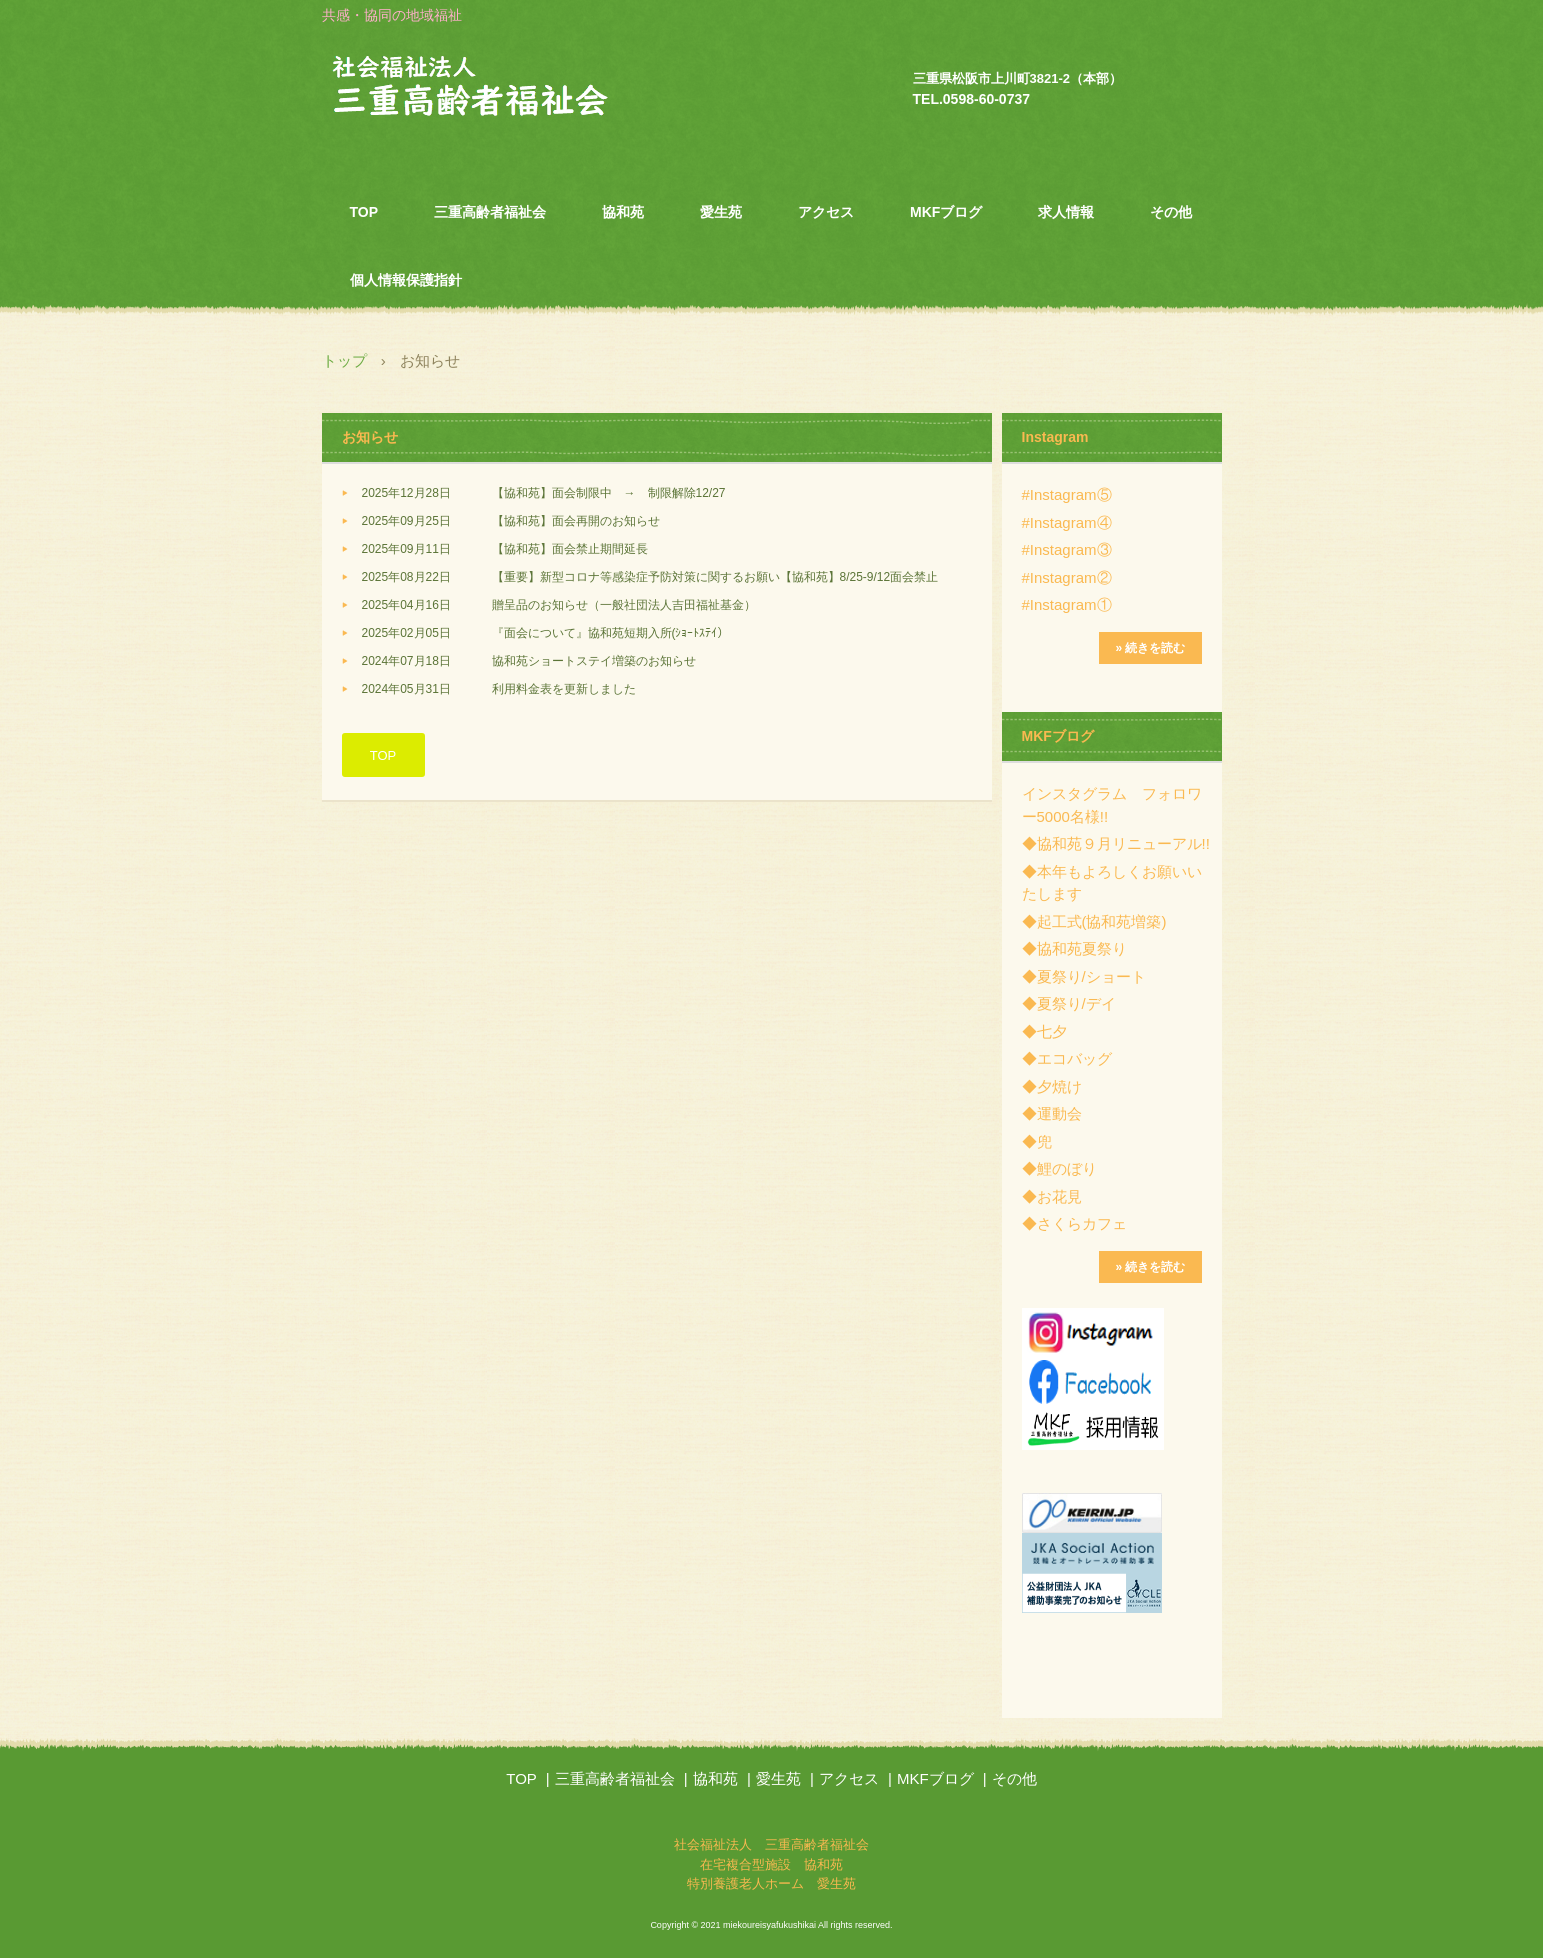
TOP (364, 212)
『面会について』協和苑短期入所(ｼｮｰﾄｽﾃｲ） (611, 633)
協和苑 (623, 212)
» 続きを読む (1150, 648)
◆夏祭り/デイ (1069, 1003)
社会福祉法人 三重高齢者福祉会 (512, 89)
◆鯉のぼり (1059, 1168)
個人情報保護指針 (406, 280)
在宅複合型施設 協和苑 (771, 1864)
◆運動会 (1052, 1113)
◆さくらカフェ (1074, 1223)
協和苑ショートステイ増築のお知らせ (594, 661)
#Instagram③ (1067, 549)
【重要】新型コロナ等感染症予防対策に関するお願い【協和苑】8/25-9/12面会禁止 (715, 577)
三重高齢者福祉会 (490, 212)
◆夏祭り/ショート (1084, 976)
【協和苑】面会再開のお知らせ (576, 521)
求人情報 (1066, 212)
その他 (1171, 212)
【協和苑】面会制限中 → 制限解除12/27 (609, 493)
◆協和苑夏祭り (1074, 948)
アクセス (826, 212)
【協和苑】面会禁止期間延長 (570, 549)
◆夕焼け (1052, 1086)
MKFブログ (946, 212)
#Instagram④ (1067, 522)
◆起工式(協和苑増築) (1094, 921)
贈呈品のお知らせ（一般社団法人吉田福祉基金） (624, 605)
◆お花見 (1052, 1196)
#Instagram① (1067, 604)
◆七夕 (1044, 1031)
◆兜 (1037, 1141)
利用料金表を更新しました (564, 689)
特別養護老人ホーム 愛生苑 (771, 1883)
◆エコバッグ (1067, 1058)
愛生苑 (721, 212)
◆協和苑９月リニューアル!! (1116, 843)
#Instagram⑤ (1067, 494)
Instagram (1055, 437)
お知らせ (370, 437)
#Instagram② (1067, 577)
